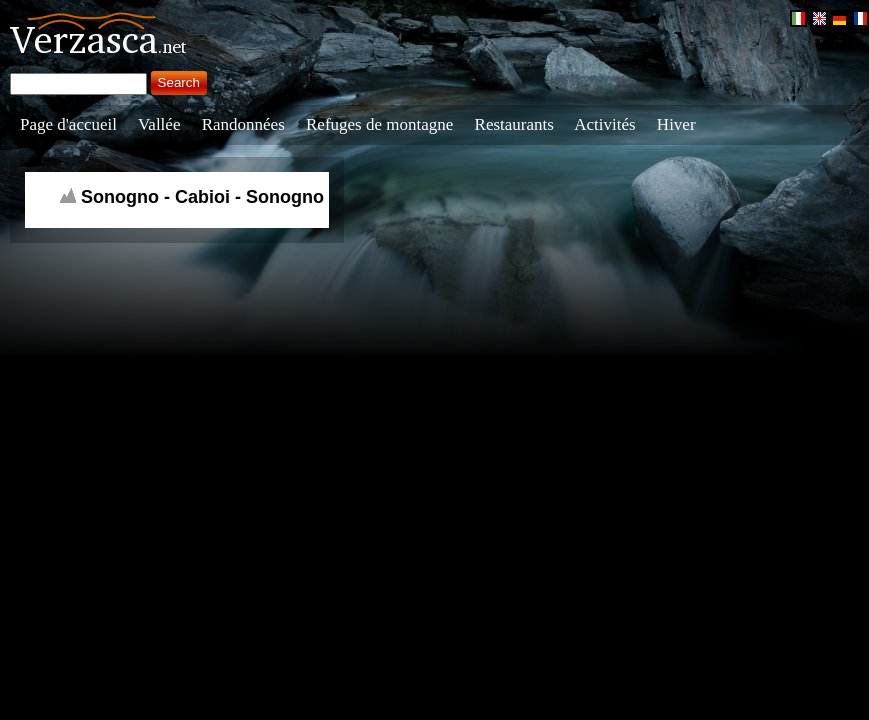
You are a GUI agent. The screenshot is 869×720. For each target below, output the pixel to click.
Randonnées (243, 124)
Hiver (676, 124)
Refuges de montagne (379, 124)
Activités (604, 124)
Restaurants (514, 124)
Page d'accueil (68, 124)
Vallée (159, 124)
